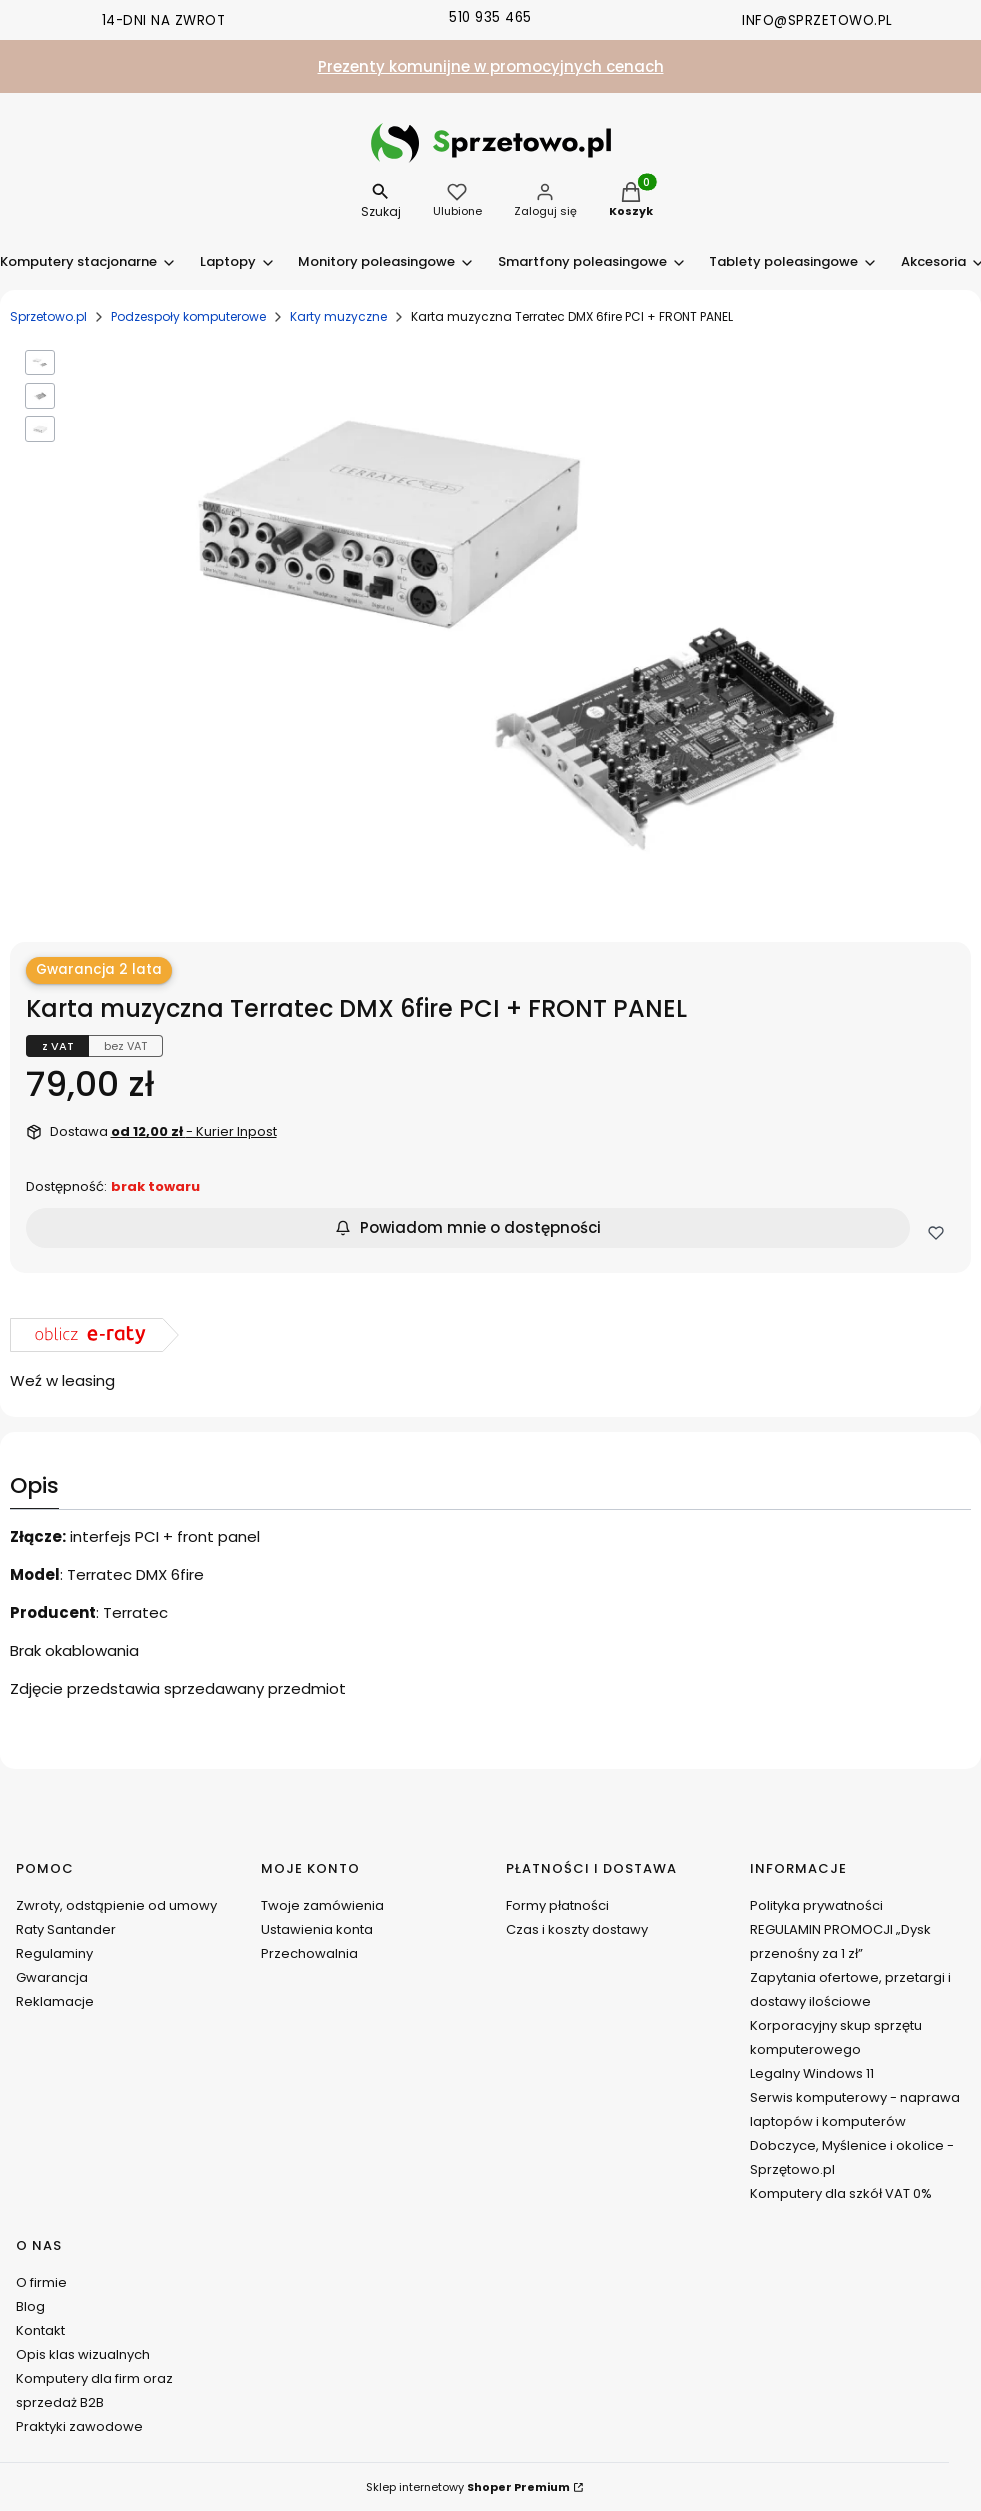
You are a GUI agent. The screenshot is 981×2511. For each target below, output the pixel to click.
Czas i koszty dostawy (577, 1929)
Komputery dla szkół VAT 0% (841, 2193)
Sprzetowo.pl (48, 316)
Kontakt (40, 2330)
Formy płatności (557, 1905)
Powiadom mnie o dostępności (468, 1227)
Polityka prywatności (816, 1905)
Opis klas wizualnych (83, 2354)
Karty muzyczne (338, 316)
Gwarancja (52, 1977)
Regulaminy (54, 1953)
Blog (30, 2306)
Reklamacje (55, 2001)
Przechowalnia (309, 1953)
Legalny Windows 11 (812, 2073)
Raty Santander (66, 1929)
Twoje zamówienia (322, 1905)
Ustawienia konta (317, 1929)
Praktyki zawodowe (79, 2426)
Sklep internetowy (468, 2487)
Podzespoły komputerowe (188, 316)
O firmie (41, 2282)
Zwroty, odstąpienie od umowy (116, 1905)
